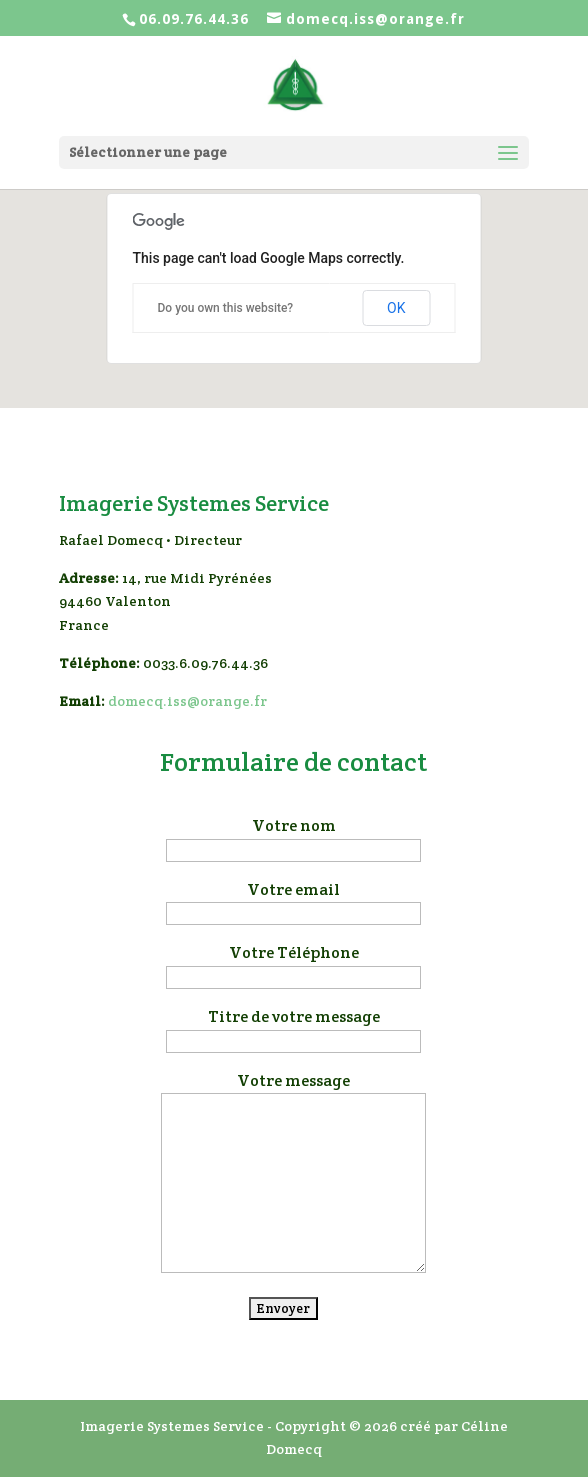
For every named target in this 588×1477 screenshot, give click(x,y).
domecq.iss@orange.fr (187, 701)
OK (396, 308)
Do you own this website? (226, 308)
